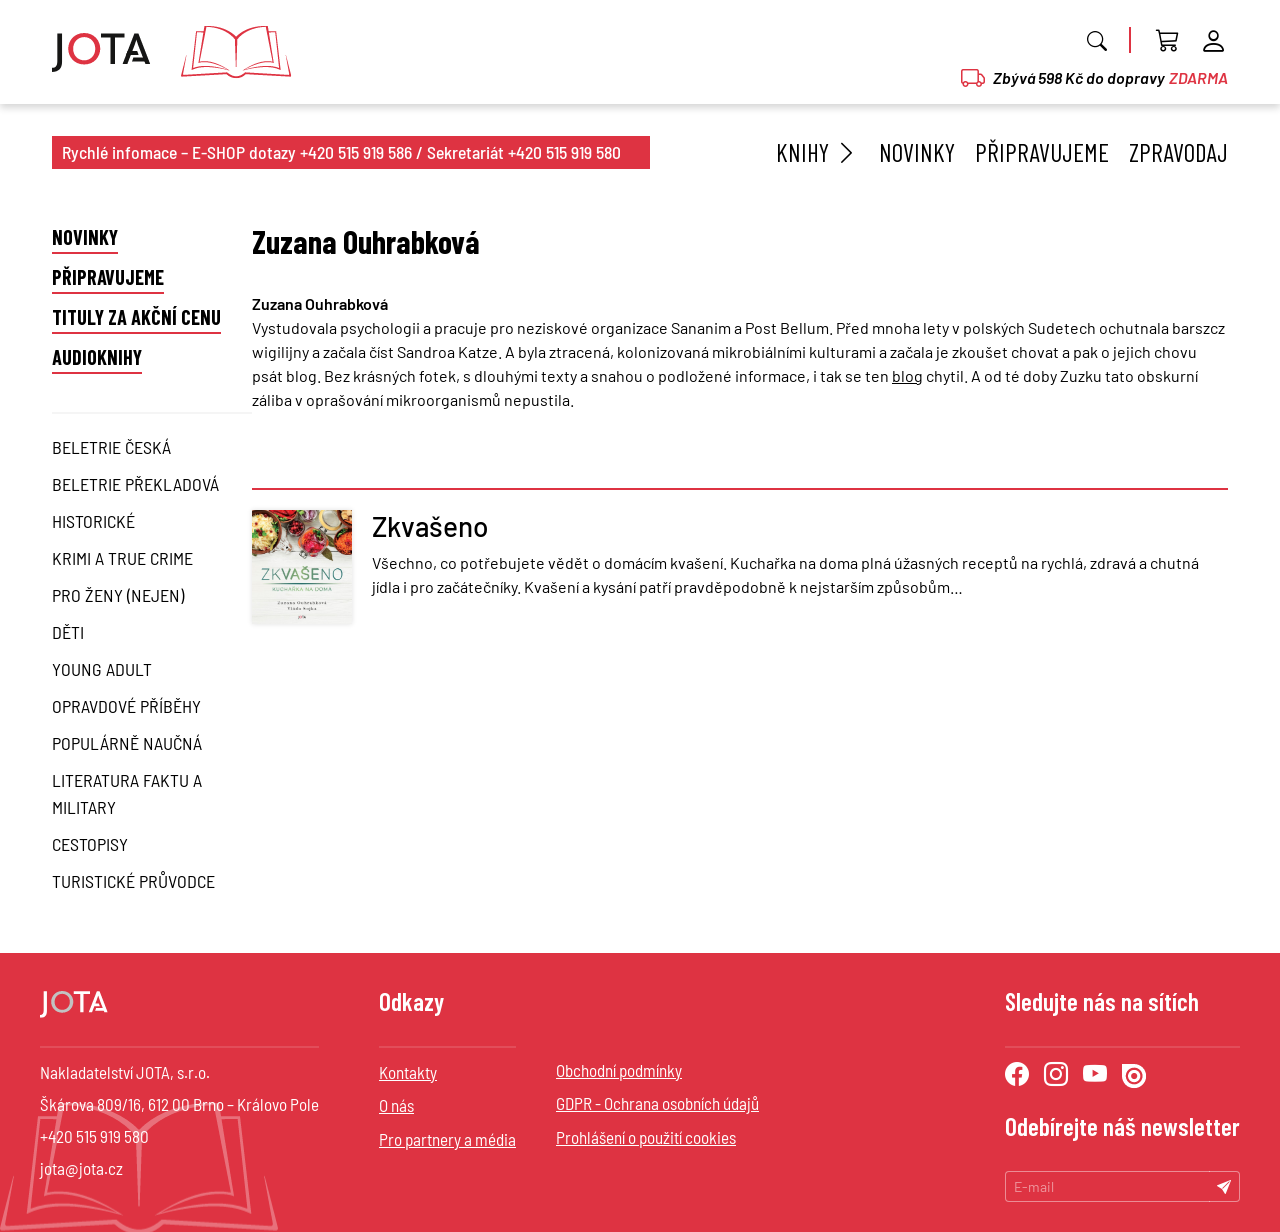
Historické (93, 521)
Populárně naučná (127, 743)
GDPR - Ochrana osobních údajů (657, 1103)
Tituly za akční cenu (136, 317)
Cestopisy (90, 844)
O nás (396, 1105)
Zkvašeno (430, 526)
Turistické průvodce (133, 881)
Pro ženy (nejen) (118, 595)
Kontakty (408, 1072)
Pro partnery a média (447, 1139)
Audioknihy (97, 357)
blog (907, 375)
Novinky (917, 152)
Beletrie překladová (135, 484)
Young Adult (102, 669)
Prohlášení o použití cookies (646, 1137)
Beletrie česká (111, 447)
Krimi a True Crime (122, 558)
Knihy (817, 152)
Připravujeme (1042, 152)
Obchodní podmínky (619, 1070)
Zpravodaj (1178, 152)
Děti (68, 632)
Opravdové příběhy (126, 706)
